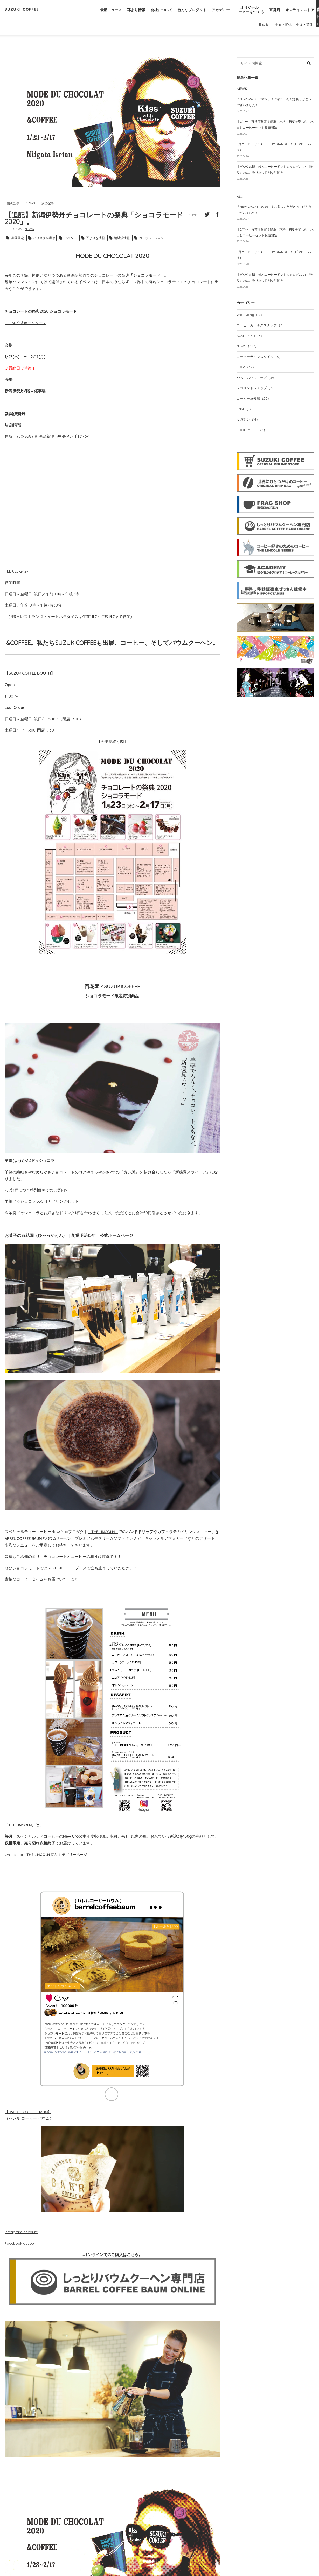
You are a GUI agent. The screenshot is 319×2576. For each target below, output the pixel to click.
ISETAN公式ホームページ (26, 326)
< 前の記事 (13, 207)
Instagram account (22, 2235)
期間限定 (17, 242)
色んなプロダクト (184, 15)
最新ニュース (99, 15)
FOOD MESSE (253, 450)
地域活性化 (122, 242)
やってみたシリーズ (259, 395)
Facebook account (22, 2247)
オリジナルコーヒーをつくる (245, 15)
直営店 (272, 15)
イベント (70, 242)
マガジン (249, 439)
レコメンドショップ (258, 406)
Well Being (251, 329)
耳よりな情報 (95, 242)
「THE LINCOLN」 (20, 1829)
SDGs (247, 384)
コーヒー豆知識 (255, 417)
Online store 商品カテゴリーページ (48, 1858)
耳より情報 (125, 15)
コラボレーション (151, 242)
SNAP (246, 428)
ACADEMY (251, 351)
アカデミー (215, 15)
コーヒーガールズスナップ (263, 340)
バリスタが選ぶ (44, 242)
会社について (152, 15)
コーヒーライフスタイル (261, 373)
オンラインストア (298, 15)
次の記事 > (52, 207)
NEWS (32, 207)
